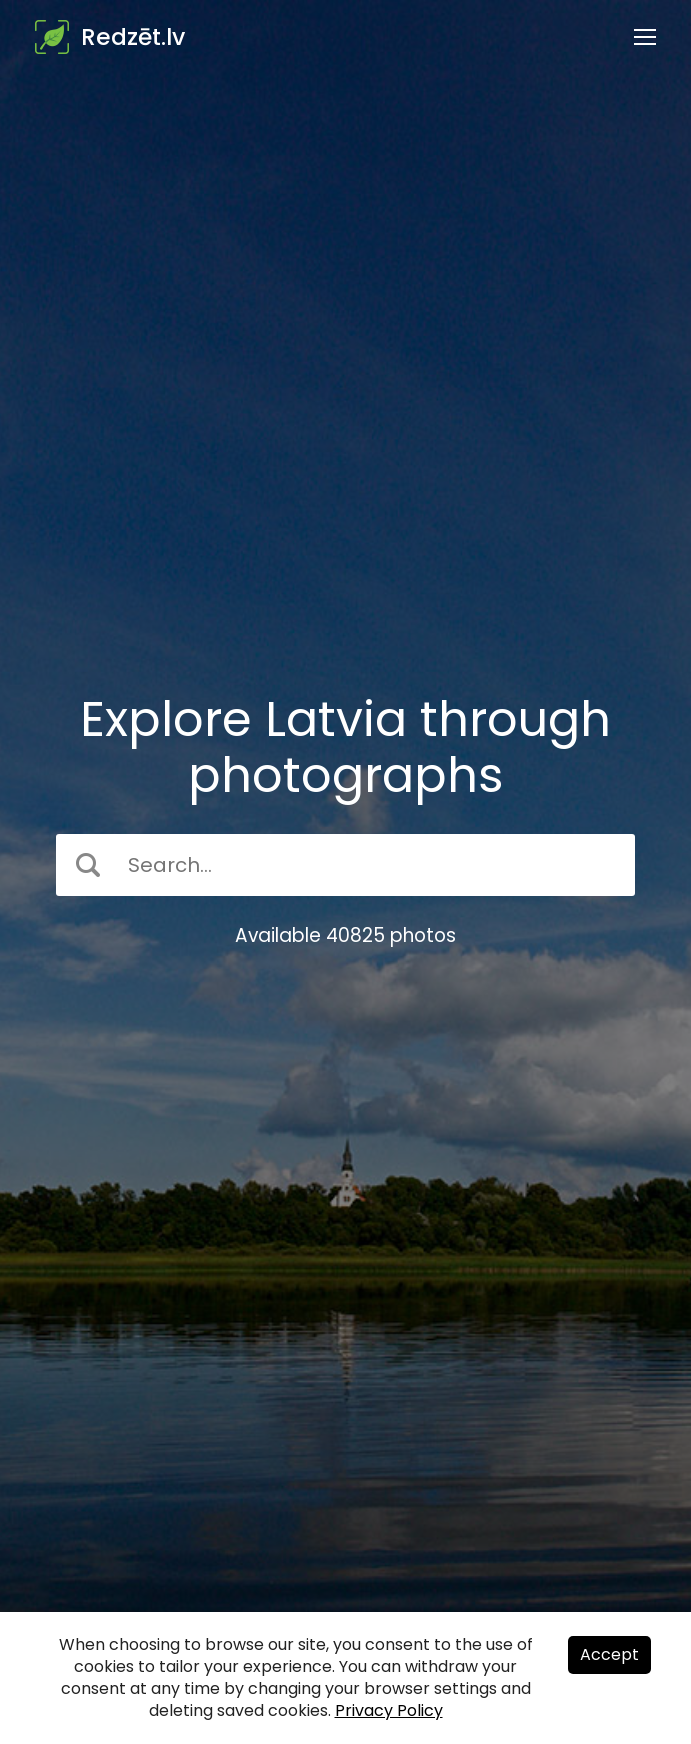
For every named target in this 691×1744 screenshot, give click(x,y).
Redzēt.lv (133, 37)
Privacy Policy (389, 1710)
